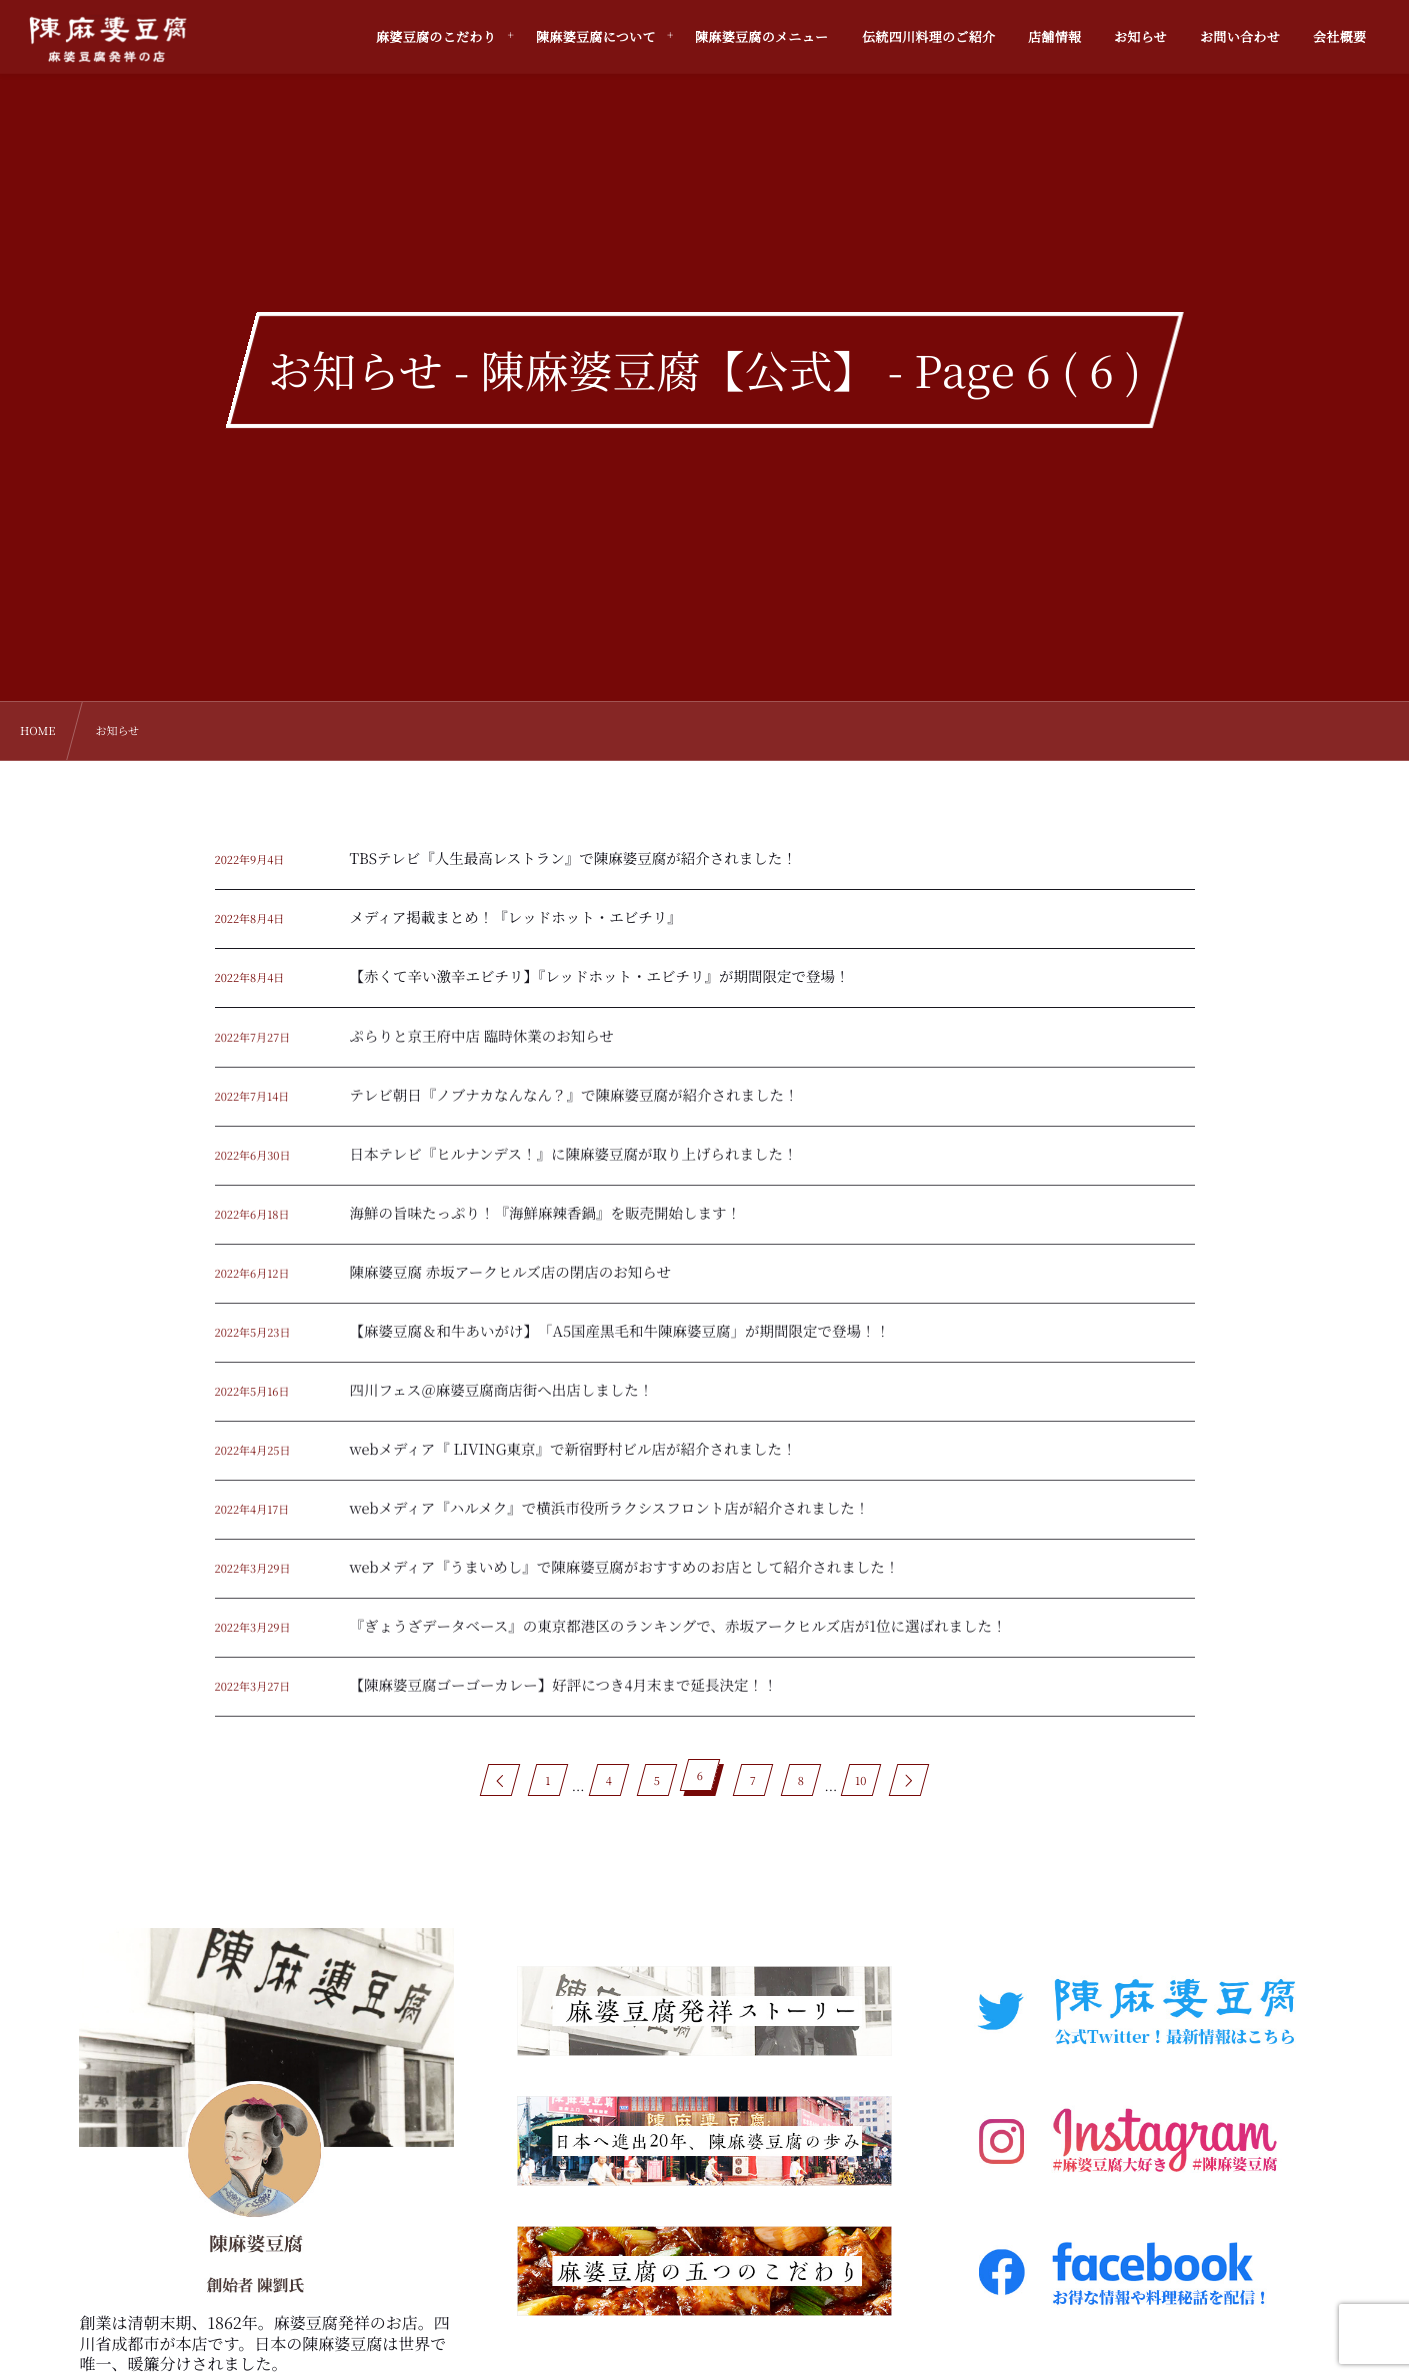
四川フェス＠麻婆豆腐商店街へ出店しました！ (502, 1402)
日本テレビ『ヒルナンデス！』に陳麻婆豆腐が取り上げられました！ (574, 1166)
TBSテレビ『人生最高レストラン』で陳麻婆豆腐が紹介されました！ (573, 858)
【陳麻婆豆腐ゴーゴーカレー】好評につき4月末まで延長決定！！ (564, 1697)
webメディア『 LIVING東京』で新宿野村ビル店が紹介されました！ (573, 1461)
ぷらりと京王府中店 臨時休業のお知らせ (482, 1048)
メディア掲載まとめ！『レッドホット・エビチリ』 (516, 917)
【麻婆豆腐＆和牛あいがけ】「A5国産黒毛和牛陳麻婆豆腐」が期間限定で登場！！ (620, 1343)
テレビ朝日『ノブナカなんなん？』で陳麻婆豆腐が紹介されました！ (574, 1107)
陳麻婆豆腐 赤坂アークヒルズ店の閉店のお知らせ (510, 1284)
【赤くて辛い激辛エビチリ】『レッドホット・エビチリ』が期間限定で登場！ (600, 976)
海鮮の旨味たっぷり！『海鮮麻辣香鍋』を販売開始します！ (546, 1225)
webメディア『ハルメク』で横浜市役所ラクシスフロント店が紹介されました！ (610, 1520)
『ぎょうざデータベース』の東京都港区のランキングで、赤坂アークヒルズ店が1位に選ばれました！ (678, 1638)
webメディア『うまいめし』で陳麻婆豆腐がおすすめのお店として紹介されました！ (625, 1579)
